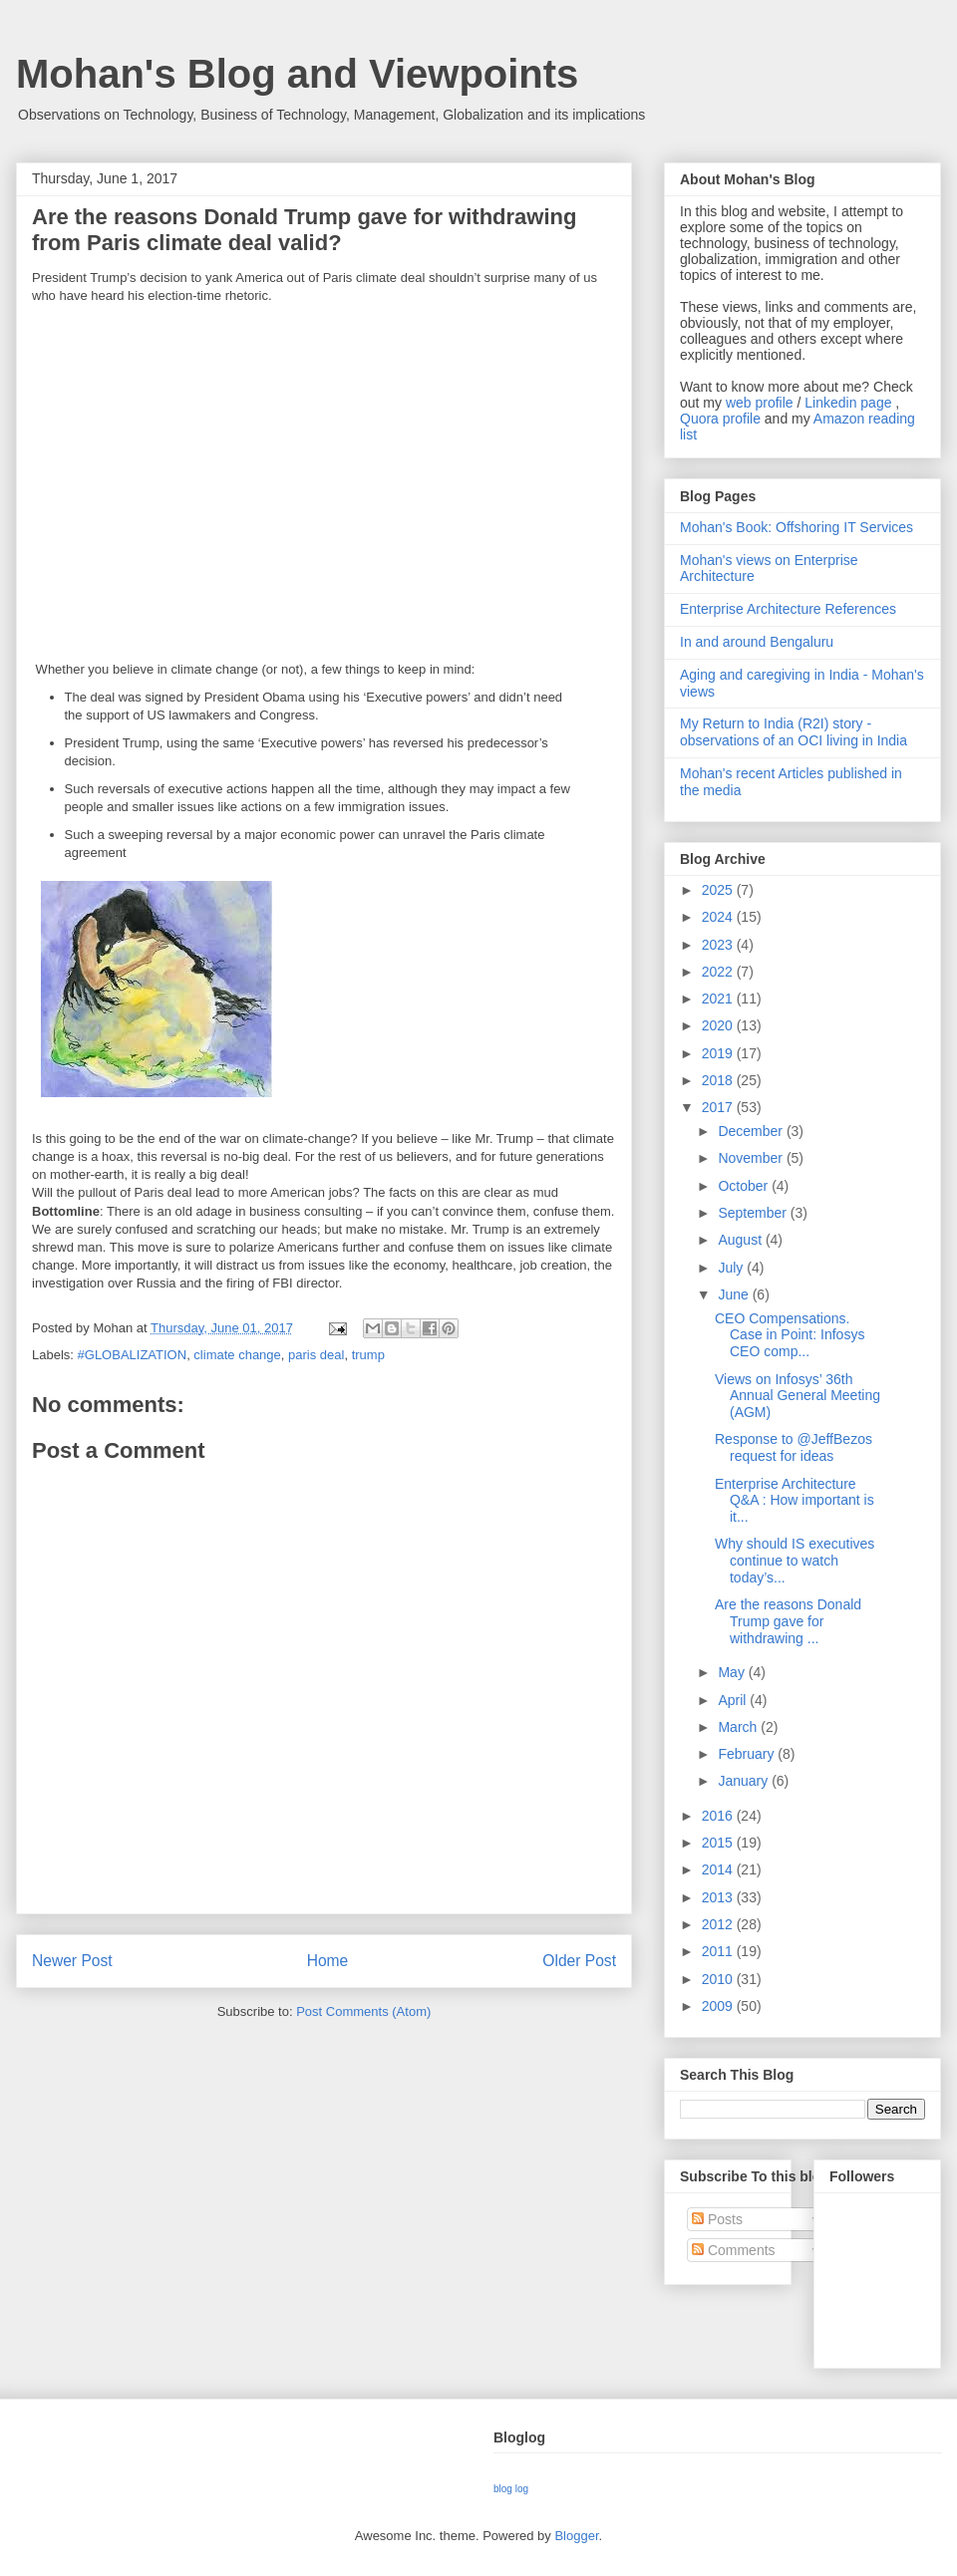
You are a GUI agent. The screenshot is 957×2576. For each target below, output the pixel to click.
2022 (719, 972)
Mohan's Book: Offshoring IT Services (796, 527)
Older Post (579, 1960)
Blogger (576, 2535)
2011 (719, 1951)
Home (328, 1960)
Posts (717, 2219)
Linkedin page (847, 403)
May (733, 1672)
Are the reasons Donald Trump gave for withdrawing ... (788, 1621)
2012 (719, 1924)
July (732, 1268)
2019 (719, 1053)
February (748, 1754)
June (735, 1294)
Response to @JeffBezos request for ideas (793, 1447)
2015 (719, 1843)
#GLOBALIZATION (132, 1354)
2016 (719, 1816)
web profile (760, 403)
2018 (719, 1080)
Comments (734, 2250)
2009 (719, 2006)
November (752, 1158)
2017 (719, 1107)
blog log (510, 2488)
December (752, 1131)
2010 (719, 1979)
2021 (719, 998)
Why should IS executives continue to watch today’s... (794, 1560)
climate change (236, 1354)
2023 (719, 945)
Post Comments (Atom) (363, 2011)
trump (368, 1354)
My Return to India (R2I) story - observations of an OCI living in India (793, 732)
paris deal (316, 1354)
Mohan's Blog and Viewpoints (297, 74)
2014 (719, 1869)
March (739, 1727)
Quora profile (720, 419)
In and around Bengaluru (756, 642)
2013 (719, 1897)
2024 (719, 917)
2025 (719, 890)
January (745, 1781)
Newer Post (72, 1960)
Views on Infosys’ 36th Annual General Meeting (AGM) (797, 1396)
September (754, 1213)
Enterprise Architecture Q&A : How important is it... (794, 1501)
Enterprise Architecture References (788, 609)
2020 (719, 1025)
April (734, 1700)
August (741, 1240)
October (745, 1186)
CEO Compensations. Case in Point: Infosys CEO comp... (789, 1335)
